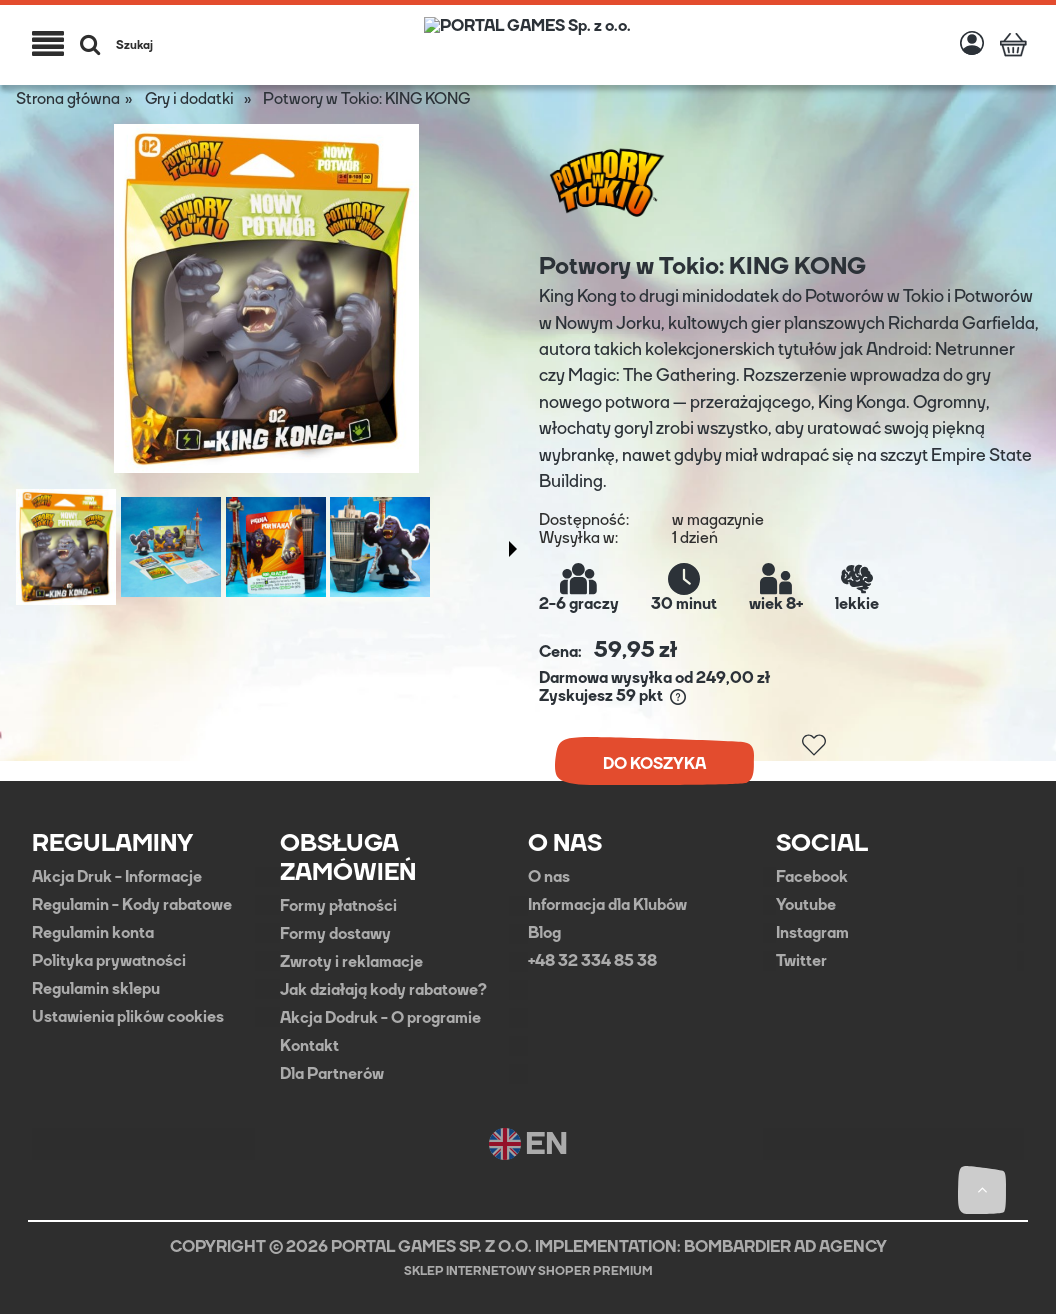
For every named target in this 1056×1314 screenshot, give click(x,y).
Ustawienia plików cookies (128, 1017)
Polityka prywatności (109, 961)
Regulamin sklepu (96, 989)
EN (528, 1144)
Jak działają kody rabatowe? (383, 990)
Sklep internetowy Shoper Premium (528, 1271)
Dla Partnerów (332, 1074)
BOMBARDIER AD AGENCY (785, 1246)
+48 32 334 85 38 (592, 961)
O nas (549, 877)
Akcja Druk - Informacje (117, 877)
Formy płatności (338, 906)
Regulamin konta (93, 933)
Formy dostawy (335, 934)
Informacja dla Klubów (607, 905)
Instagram (812, 933)
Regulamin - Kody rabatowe (132, 905)
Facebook (812, 877)
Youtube (806, 905)
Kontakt (309, 1046)
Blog (544, 933)
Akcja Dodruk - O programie (380, 1018)
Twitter (801, 961)
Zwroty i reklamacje (351, 962)
